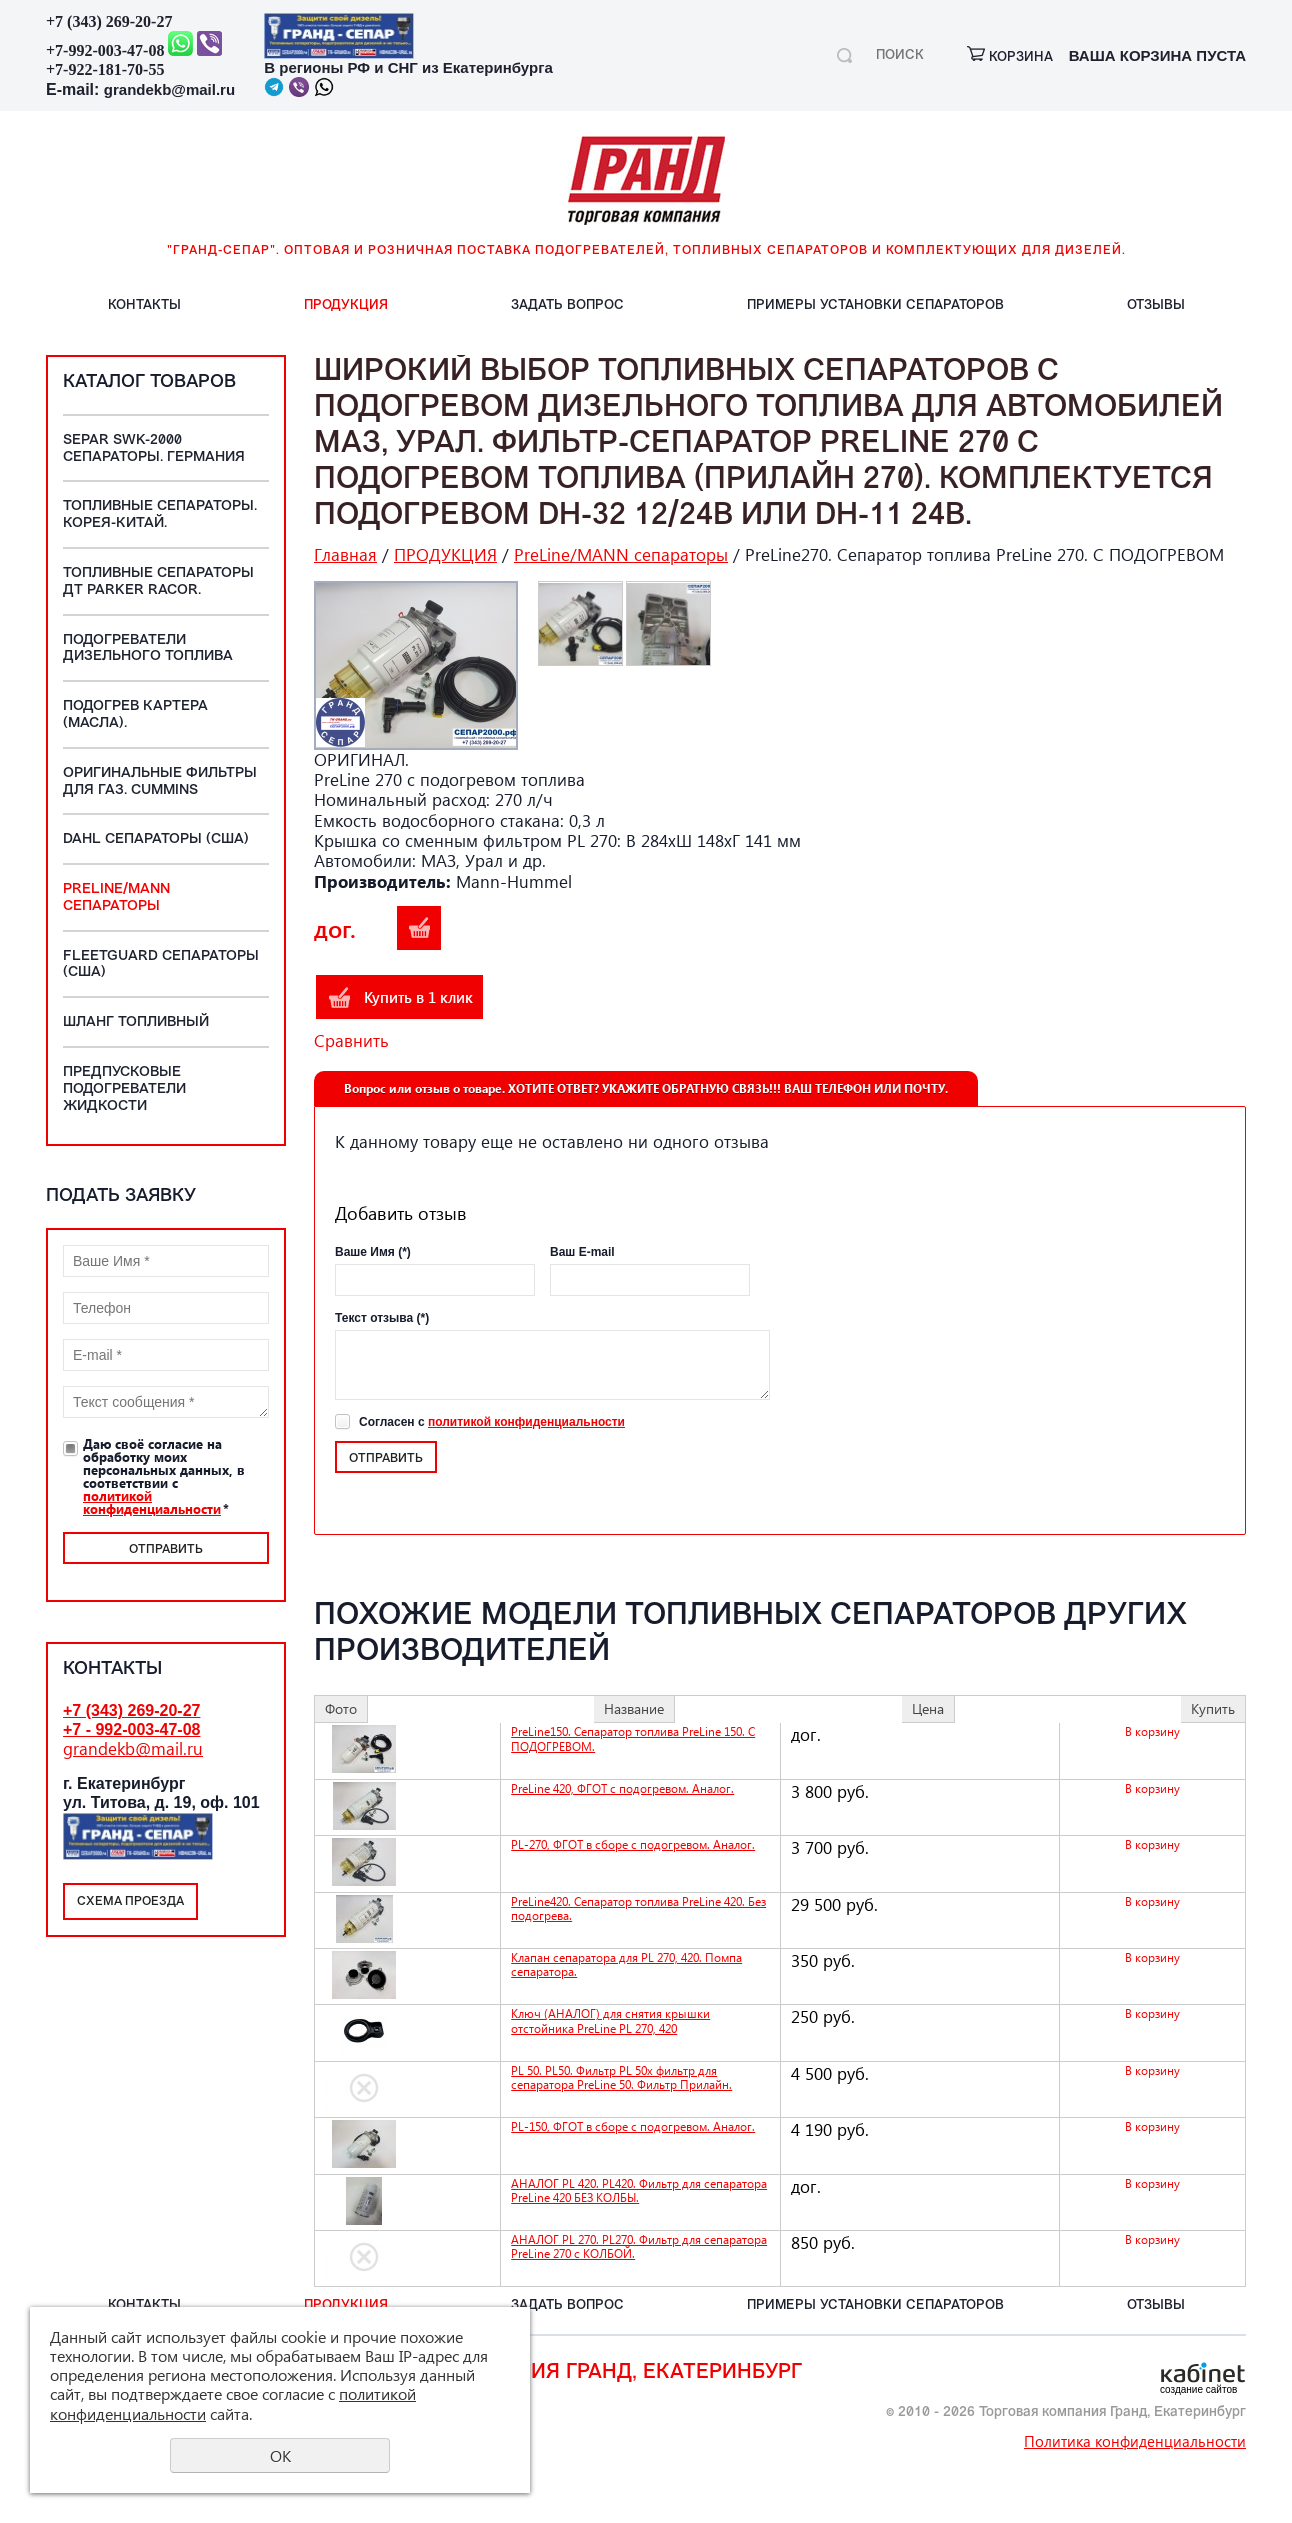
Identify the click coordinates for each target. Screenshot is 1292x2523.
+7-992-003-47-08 (105, 50)
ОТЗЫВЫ (1156, 305)
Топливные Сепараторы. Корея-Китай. (160, 515)
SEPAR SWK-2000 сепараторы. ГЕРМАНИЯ (154, 449)
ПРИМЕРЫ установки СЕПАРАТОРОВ (875, 305)
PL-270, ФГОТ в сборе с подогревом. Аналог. (633, 1844)
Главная (345, 554)
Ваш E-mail (582, 1252)
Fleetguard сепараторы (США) (161, 965)
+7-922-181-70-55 (105, 69)
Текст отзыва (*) (382, 1318)
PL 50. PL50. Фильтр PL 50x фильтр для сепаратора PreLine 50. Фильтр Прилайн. (621, 2077)
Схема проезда (130, 1902)
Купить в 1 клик (418, 997)
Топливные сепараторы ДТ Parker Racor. (158, 582)
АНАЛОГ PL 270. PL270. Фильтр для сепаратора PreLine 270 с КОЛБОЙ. (639, 2246)
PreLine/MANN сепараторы (116, 898)
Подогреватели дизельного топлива (148, 649)
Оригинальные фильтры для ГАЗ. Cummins (160, 782)
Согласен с (492, 1422)
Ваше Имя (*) (373, 1252)
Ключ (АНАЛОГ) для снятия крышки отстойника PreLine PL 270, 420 (610, 2020)
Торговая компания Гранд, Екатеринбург (564, 2373)
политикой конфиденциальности (152, 1502)
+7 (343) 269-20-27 (109, 21)
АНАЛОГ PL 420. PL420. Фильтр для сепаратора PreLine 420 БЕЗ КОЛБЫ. (639, 2190)
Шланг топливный (136, 1022)
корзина (1010, 57)
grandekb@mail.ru (169, 89)
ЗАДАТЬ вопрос (567, 305)
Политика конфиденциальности (1135, 2441)
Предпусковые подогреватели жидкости (124, 1089)
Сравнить (351, 1040)
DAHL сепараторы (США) (156, 839)
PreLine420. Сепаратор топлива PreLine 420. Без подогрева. (638, 1908)
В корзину (419, 928)
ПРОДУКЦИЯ (346, 305)
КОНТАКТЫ (144, 305)
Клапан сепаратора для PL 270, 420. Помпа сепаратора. (626, 1964)
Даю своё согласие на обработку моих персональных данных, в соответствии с (164, 1476)
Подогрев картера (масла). (135, 715)
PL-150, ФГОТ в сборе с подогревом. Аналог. (633, 2126)
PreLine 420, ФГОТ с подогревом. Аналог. (622, 1788)
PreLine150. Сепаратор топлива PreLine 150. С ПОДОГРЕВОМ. (633, 1738)
